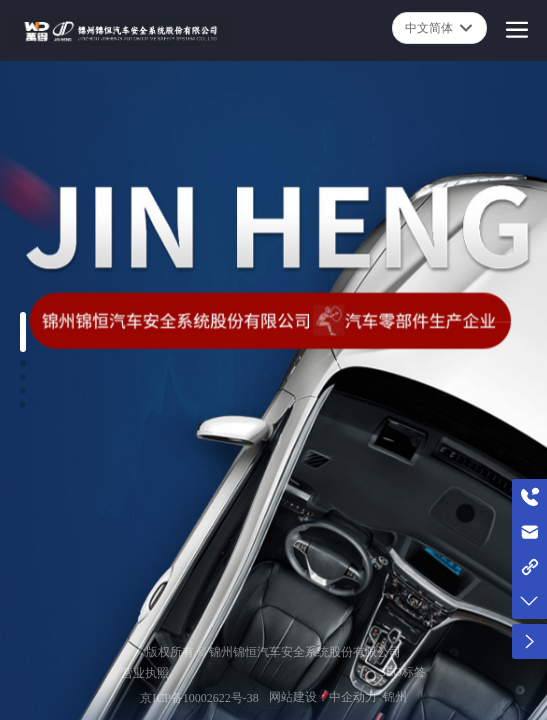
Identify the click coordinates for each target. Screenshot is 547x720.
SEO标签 (402, 672)
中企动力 (353, 697)
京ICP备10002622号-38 (199, 698)
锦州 (395, 697)
